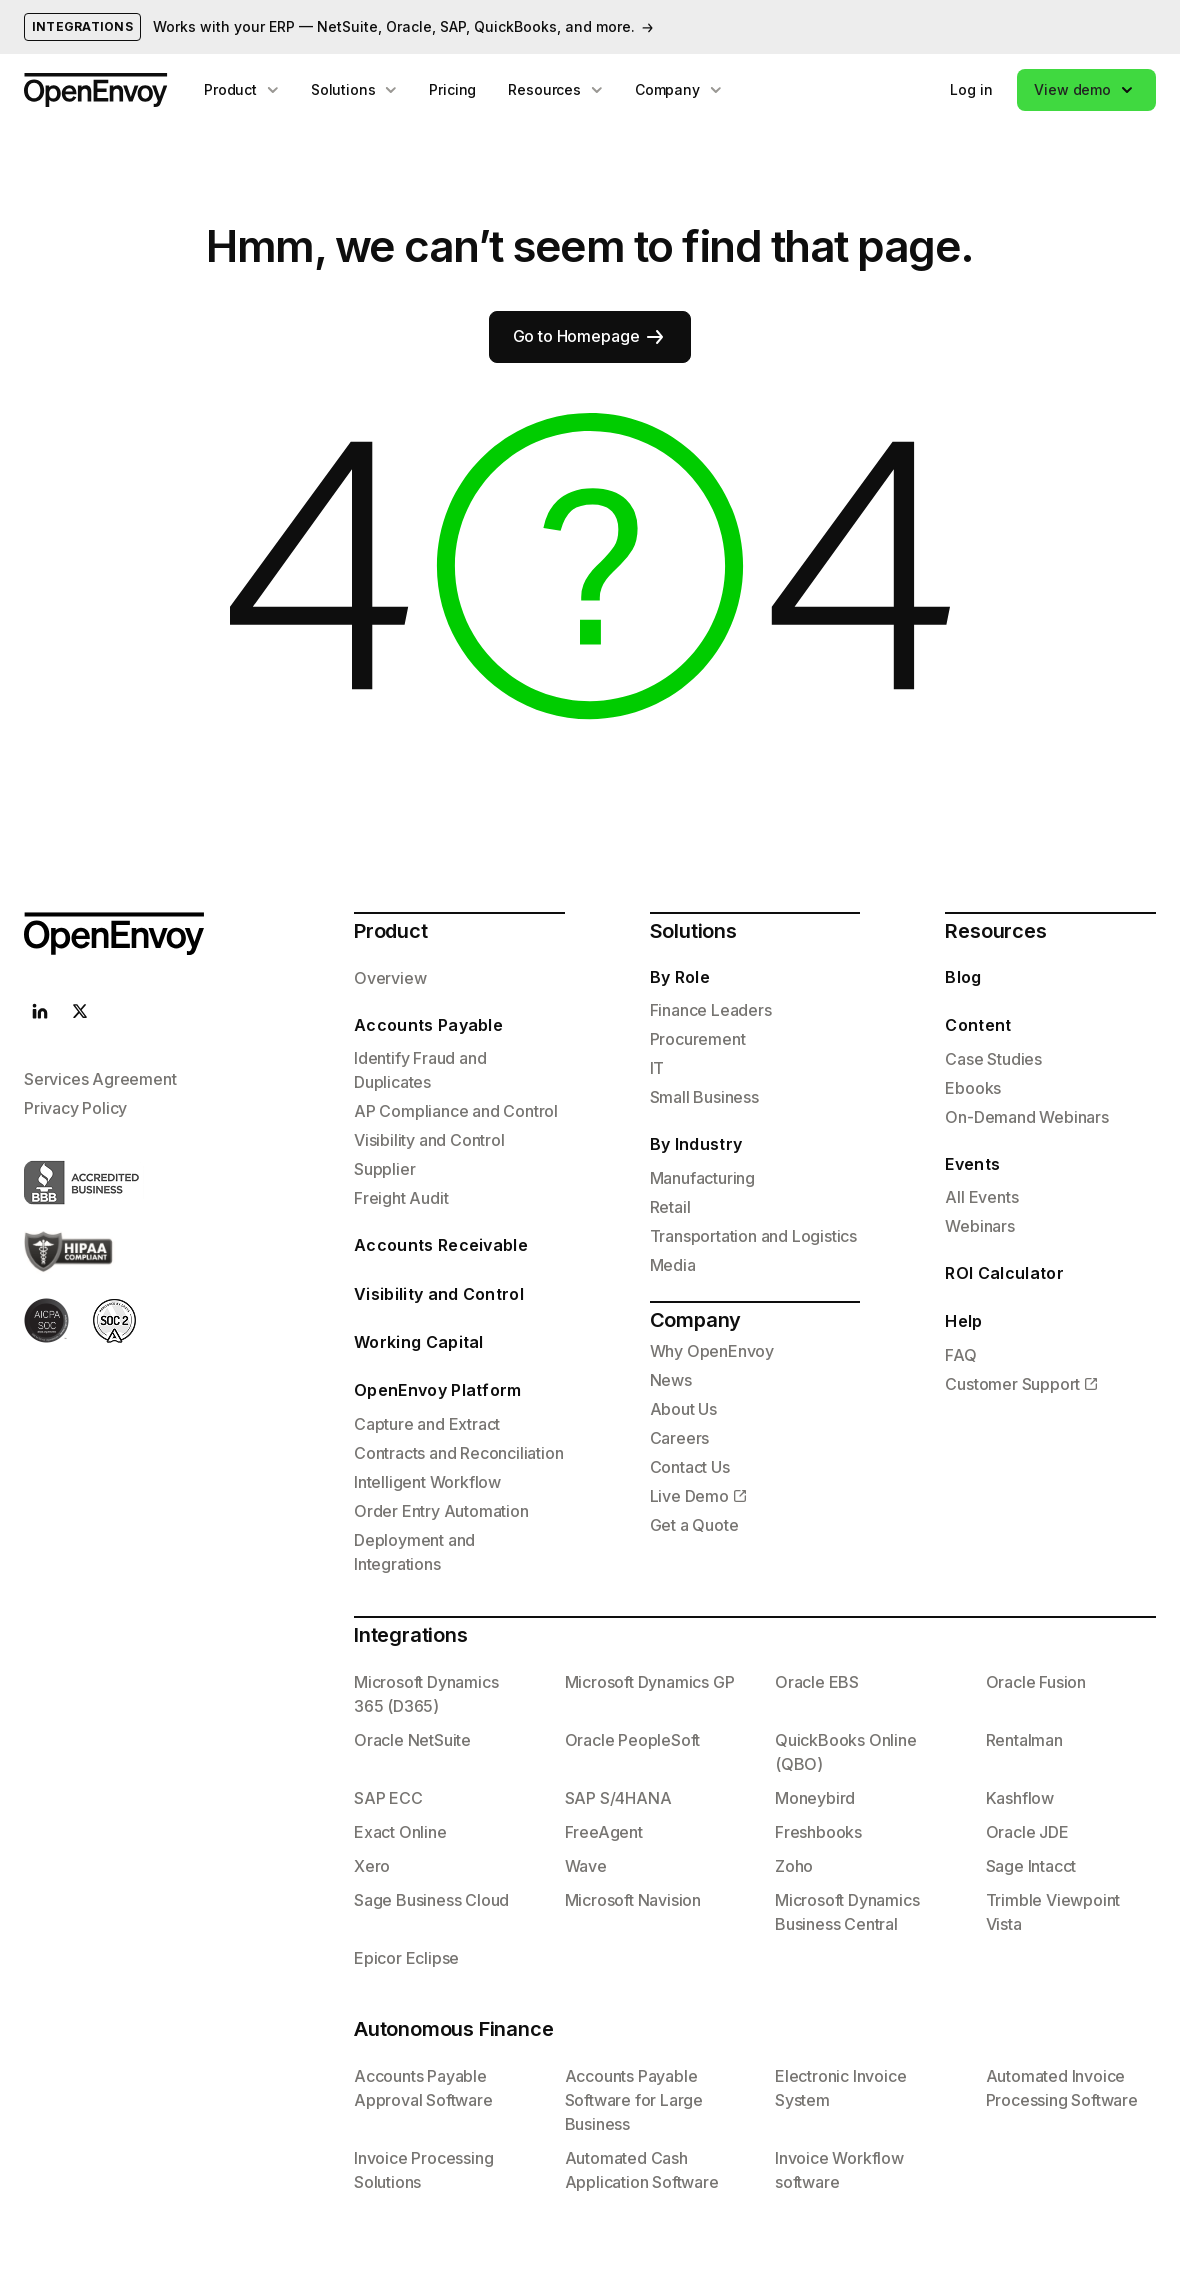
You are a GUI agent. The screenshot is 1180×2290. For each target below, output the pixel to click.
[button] (1086, 90)
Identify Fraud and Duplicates (420, 1070)
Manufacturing (702, 1178)
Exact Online (400, 1832)
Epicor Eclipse (406, 1958)
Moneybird (815, 1798)
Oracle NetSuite (412, 1740)
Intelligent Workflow (427, 1482)
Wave (586, 1866)
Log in (971, 89)
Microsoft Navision (633, 1900)
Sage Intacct (1031, 1866)
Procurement (698, 1039)
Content (978, 1025)
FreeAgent (604, 1832)
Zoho (794, 1866)
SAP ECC (388, 1798)
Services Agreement (100, 1079)
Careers (680, 1438)
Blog (963, 977)
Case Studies (993, 1059)
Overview (390, 978)
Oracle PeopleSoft (633, 1740)
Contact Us (690, 1467)
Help (963, 1321)
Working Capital (419, 1342)
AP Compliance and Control (456, 1111)
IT (657, 1068)
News (671, 1380)
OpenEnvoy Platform (438, 1390)
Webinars (979, 1226)
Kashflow (1020, 1798)
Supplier (384, 1169)
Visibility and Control (429, 1140)
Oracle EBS (817, 1682)
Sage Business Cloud (431, 1900)
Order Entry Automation (441, 1511)
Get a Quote (694, 1525)
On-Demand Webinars (1026, 1117)
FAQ (960, 1355)
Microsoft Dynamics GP (650, 1682)
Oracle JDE (1027, 1832)
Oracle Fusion (1036, 1682)
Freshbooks (818, 1832)
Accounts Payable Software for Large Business (634, 2100)
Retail (670, 1207)
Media (673, 1265)
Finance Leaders (711, 1010)
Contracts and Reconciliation (458, 1453)
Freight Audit (401, 1198)
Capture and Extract (427, 1424)
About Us (683, 1409)
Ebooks (973, 1088)
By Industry (696, 1144)
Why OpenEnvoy (712, 1351)
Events (972, 1164)
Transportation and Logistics (753, 1236)
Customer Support (1012, 1384)
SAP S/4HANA (618, 1798)
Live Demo (689, 1496)
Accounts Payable (428, 1025)
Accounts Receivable (441, 1245)
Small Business (704, 1097)
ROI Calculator (1004, 1273)
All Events (981, 1197)
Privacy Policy (75, 1108)
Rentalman (1024, 1740)
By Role (680, 977)
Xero (372, 1866)
